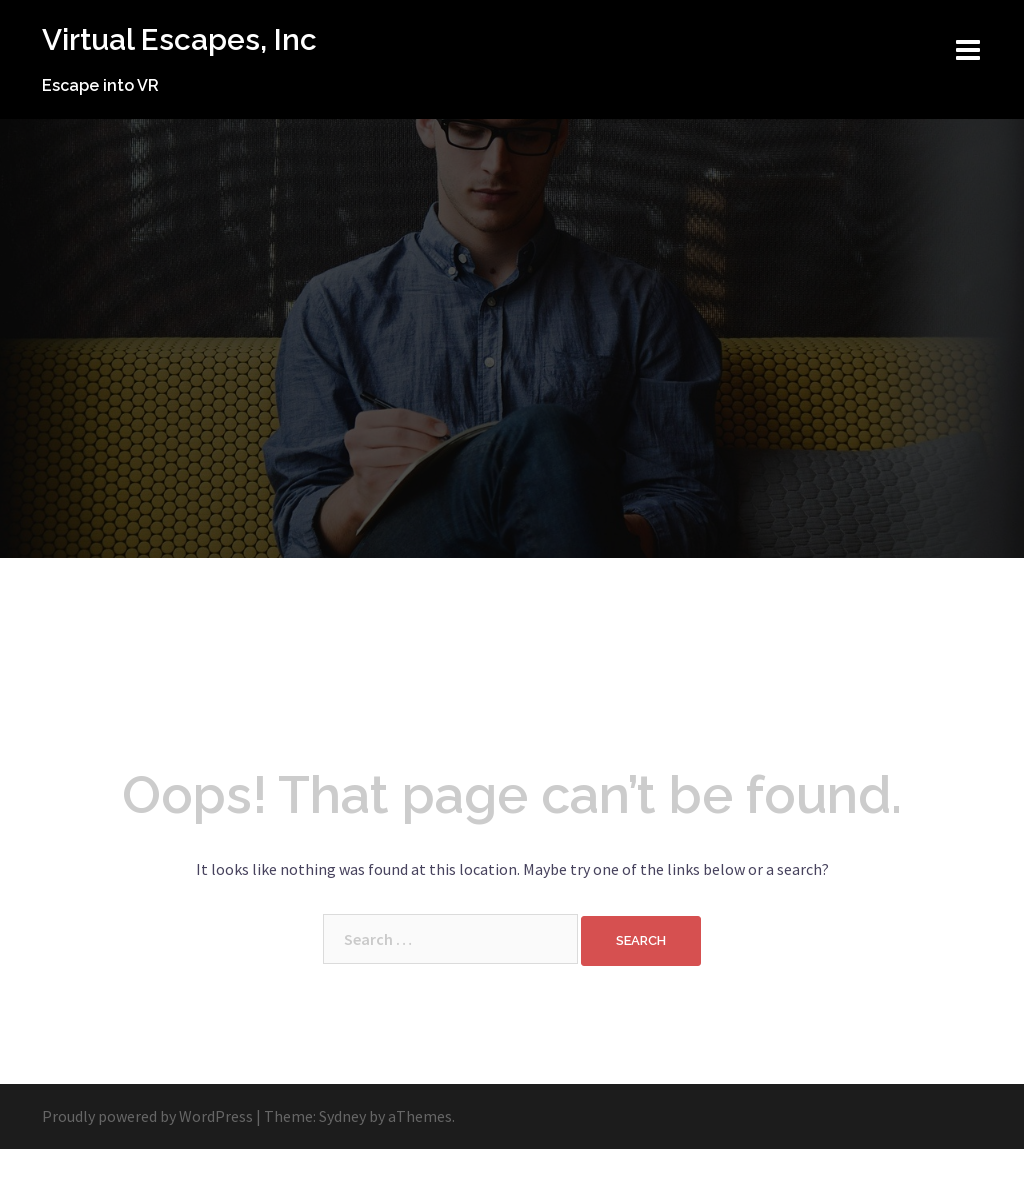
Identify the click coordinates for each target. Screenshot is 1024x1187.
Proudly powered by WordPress (147, 1154)
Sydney (342, 1154)
